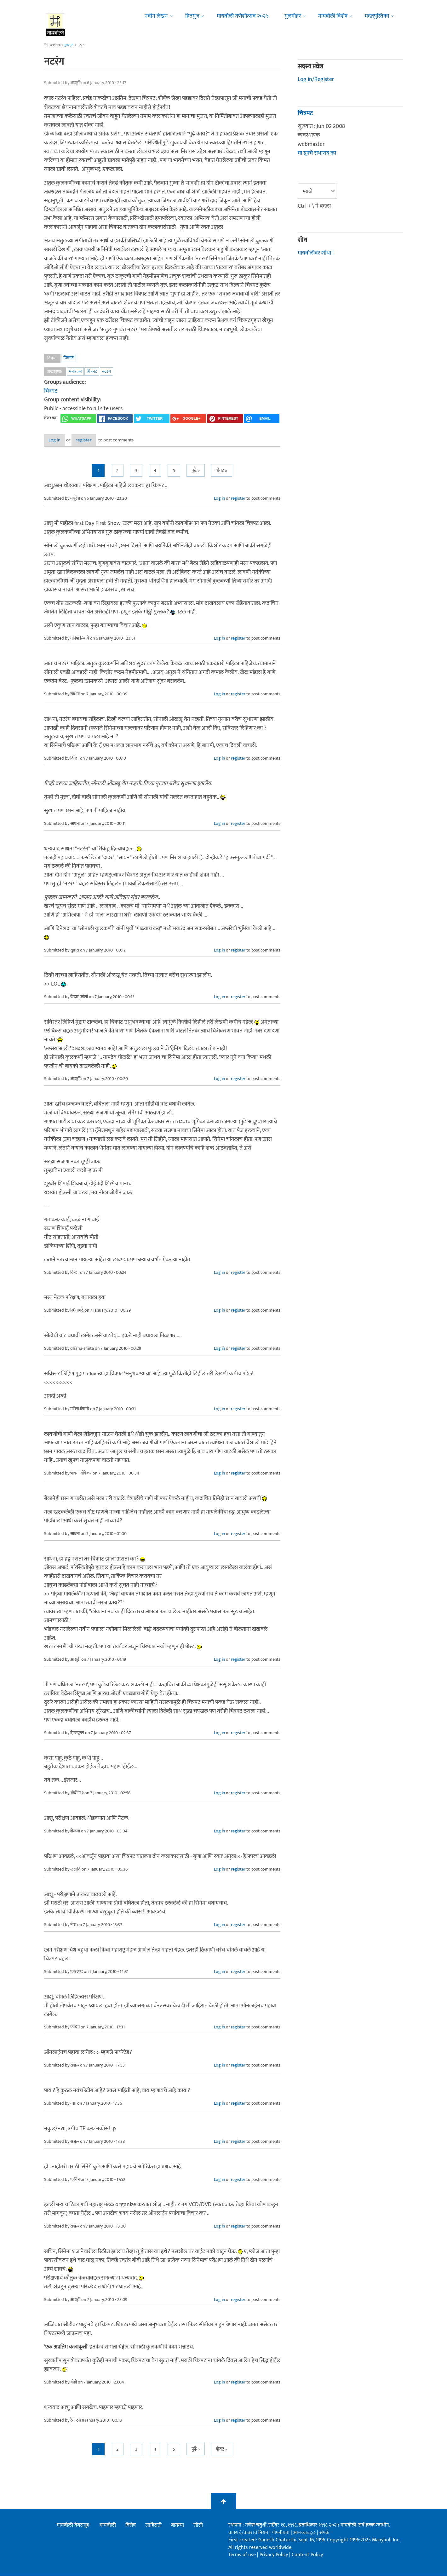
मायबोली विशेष (332, 16)
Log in (60, 440)
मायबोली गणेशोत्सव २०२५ (243, 16)
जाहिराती (153, 2525)
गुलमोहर (292, 16)
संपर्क (324, 2533)
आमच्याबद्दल (305, 2533)
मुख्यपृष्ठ (68, 45)
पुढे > (196, 471)
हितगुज (192, 16)
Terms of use (242, 2555)
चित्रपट (68, 357)
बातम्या (177, 2525)
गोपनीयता (281, 2533)
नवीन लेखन (156, 16)
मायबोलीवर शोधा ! (316, 253)
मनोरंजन (75, 371)
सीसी (198, 2525)
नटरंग (106, 371)
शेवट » (221, 471)
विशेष (130, 2525)
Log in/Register (316, 79)
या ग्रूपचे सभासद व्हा (317, 153)
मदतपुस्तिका (377, 16)
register (100, 440)
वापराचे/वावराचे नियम (248, 2533)
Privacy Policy (274, 2555)
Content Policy (307, 2555)
